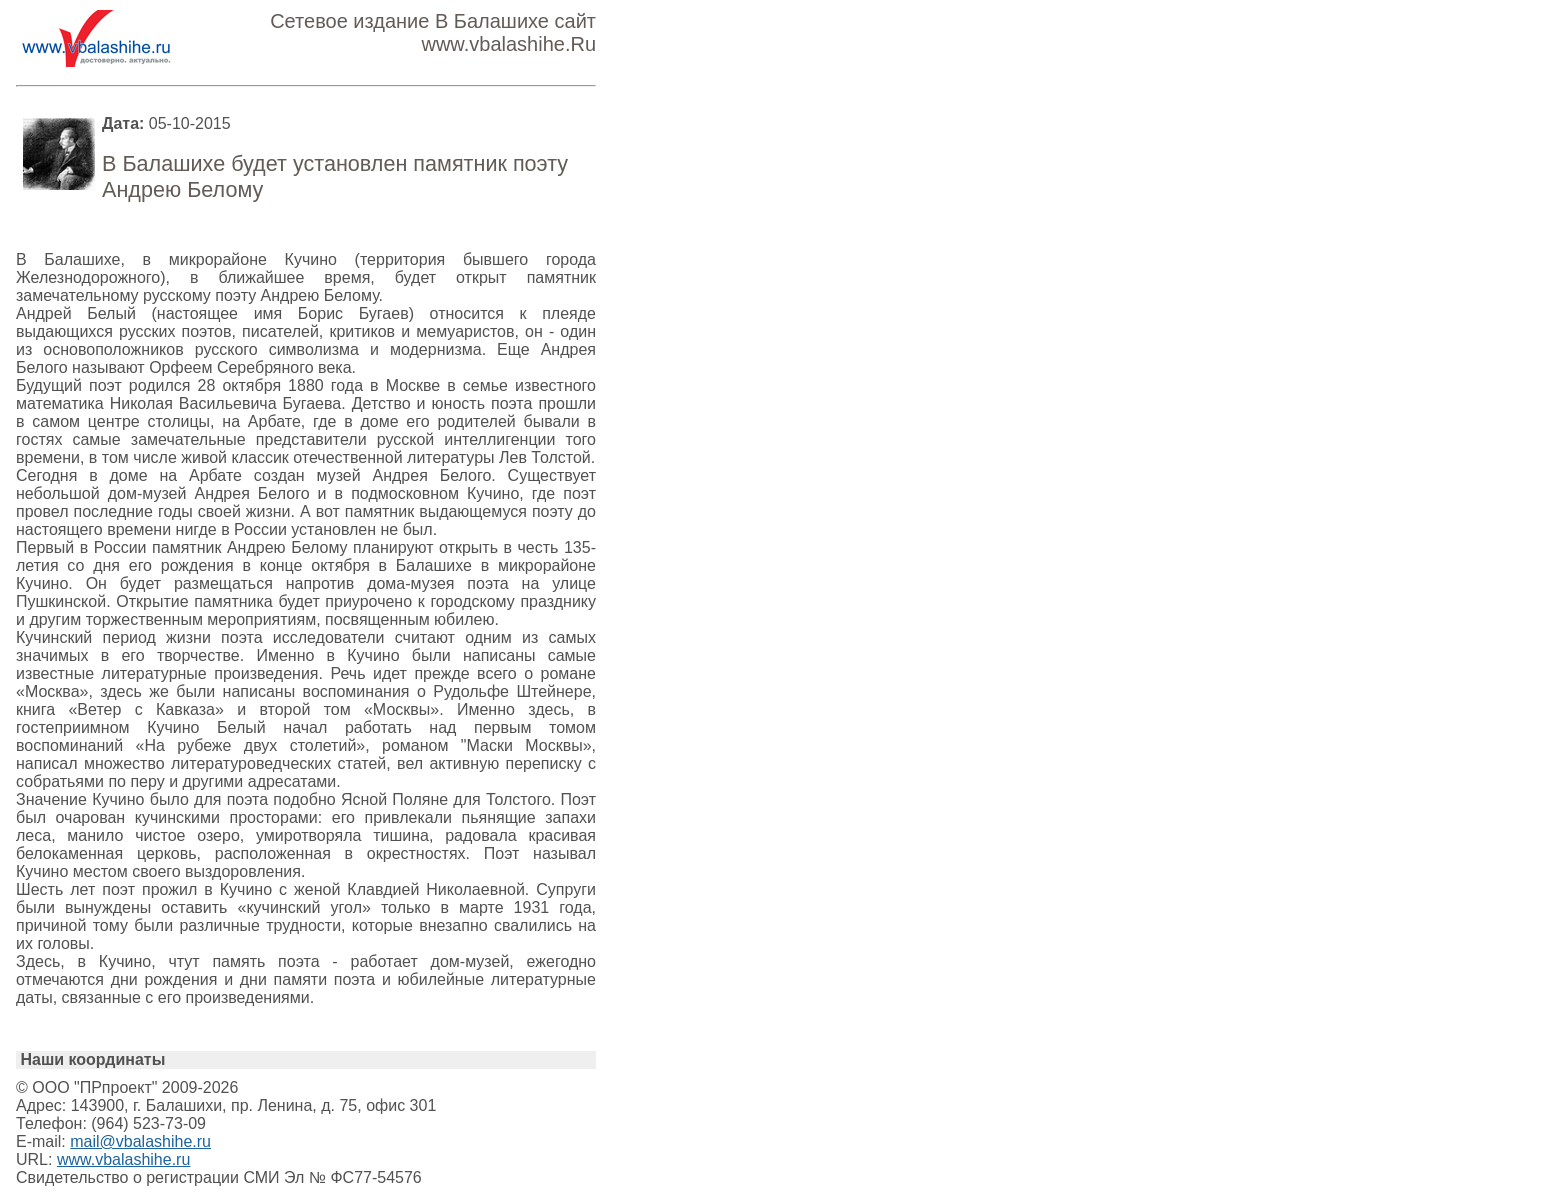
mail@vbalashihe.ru (140, 1141)
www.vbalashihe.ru (123, 1159)
